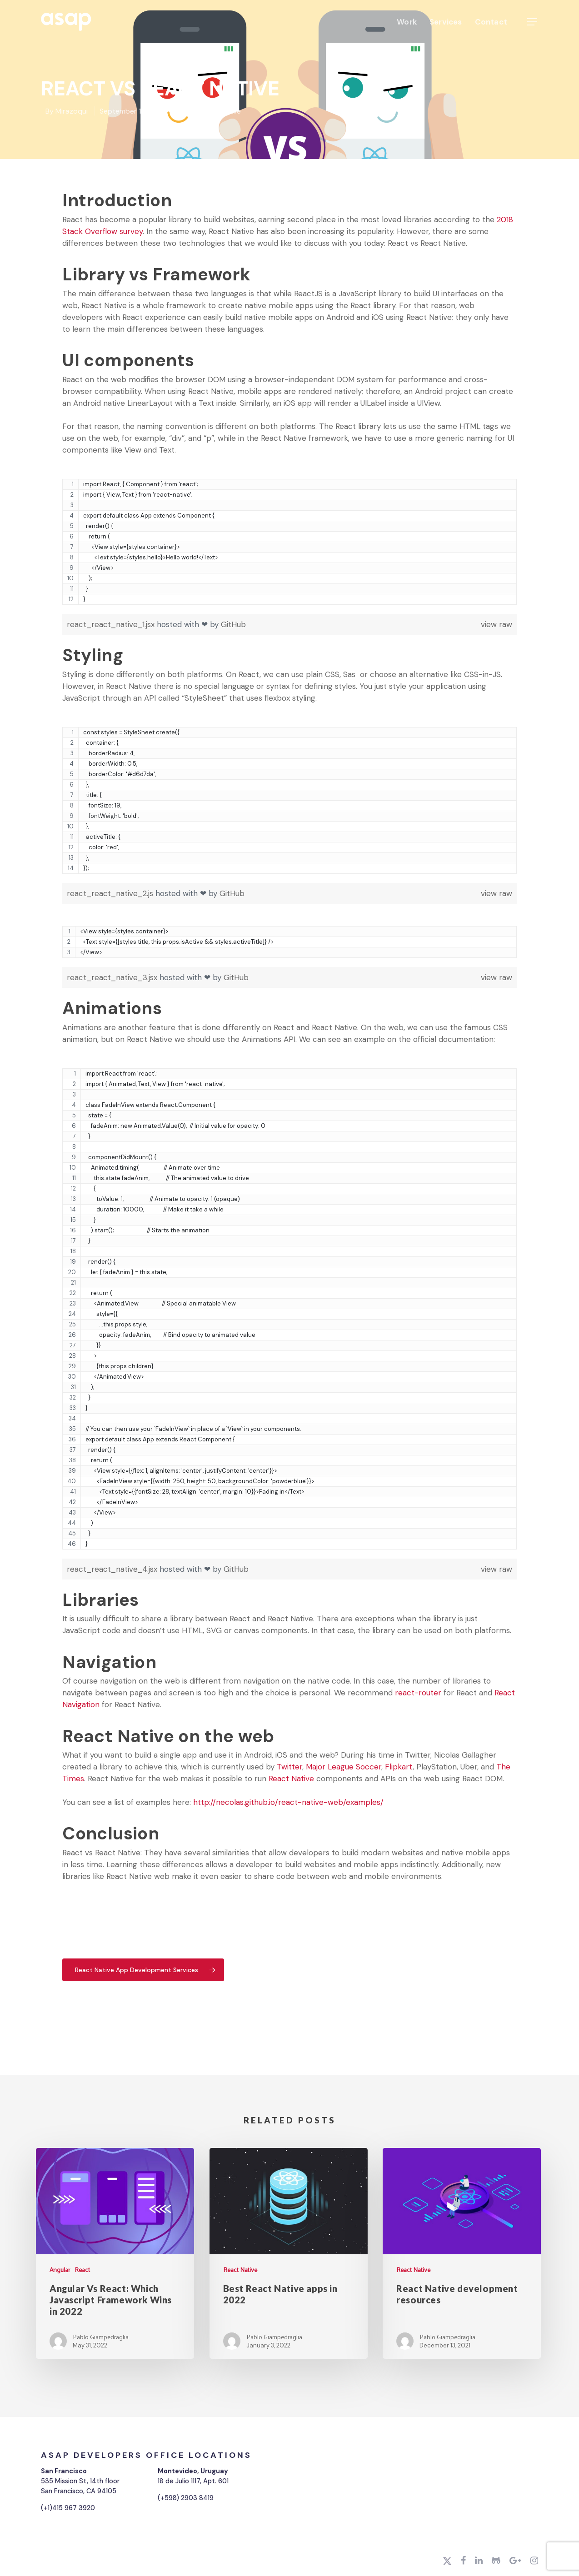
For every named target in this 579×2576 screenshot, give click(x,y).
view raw (496, 624)
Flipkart (399, 1767)
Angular (60, 2269)
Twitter (289, 1767)
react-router (418, 1693)
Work (407, 21)
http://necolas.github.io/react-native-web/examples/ (288, 1802)
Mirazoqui (71, 110)
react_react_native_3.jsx (113, 977)
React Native (220, 110)
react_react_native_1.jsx (112, 624)
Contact (491, 21)
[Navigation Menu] (532, 21)
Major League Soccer (343, 1767)
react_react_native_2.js (111, 893)
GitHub (233, 624)
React (185, 110)
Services (445, 21)
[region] (289, 546)
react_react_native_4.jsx (113, 1569)
